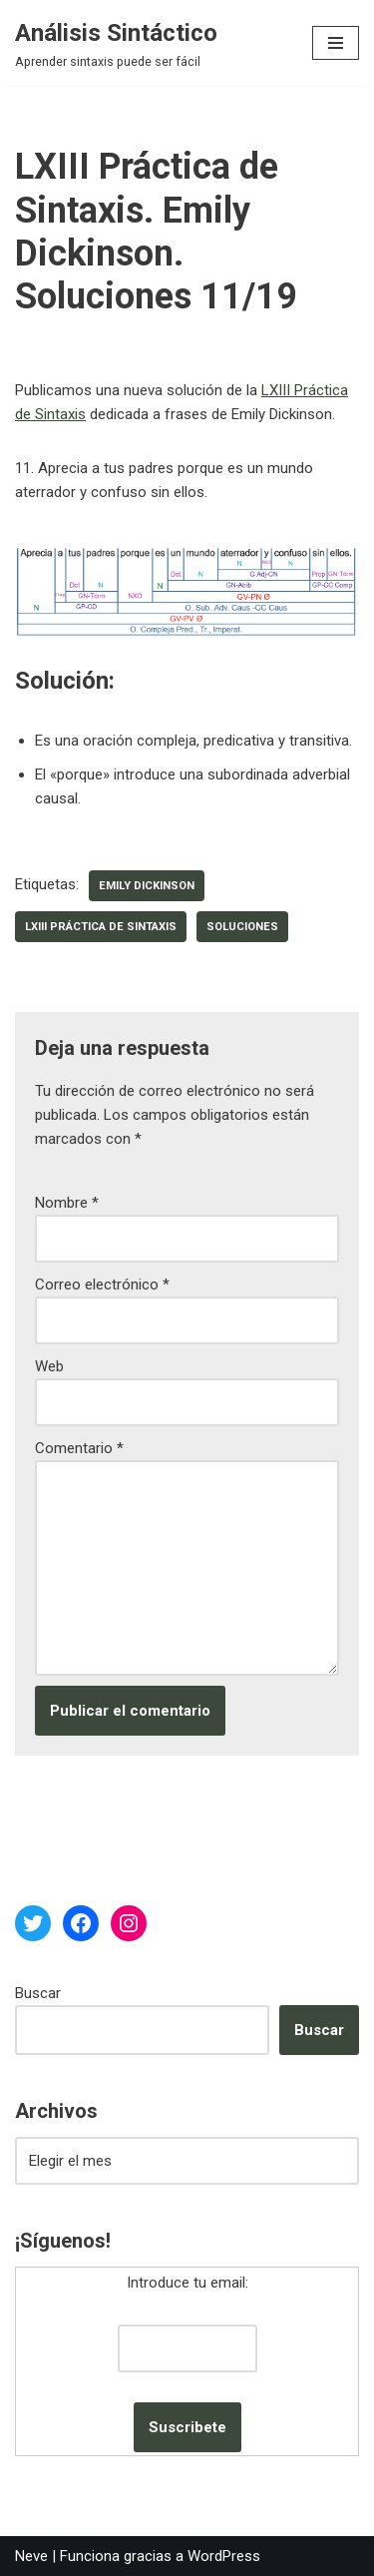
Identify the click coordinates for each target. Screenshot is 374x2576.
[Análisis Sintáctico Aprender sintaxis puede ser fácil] (116, 43)
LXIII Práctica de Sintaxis (101, 926)
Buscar (38, 1993)
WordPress (223, 2556)
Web (49, 1366)
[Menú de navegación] (335, 43)
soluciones (242, 926)
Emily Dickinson (146, 885)
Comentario (79, 1448)
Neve (31, 2556)
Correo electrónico (102, 1284)
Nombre (67, 1203)
